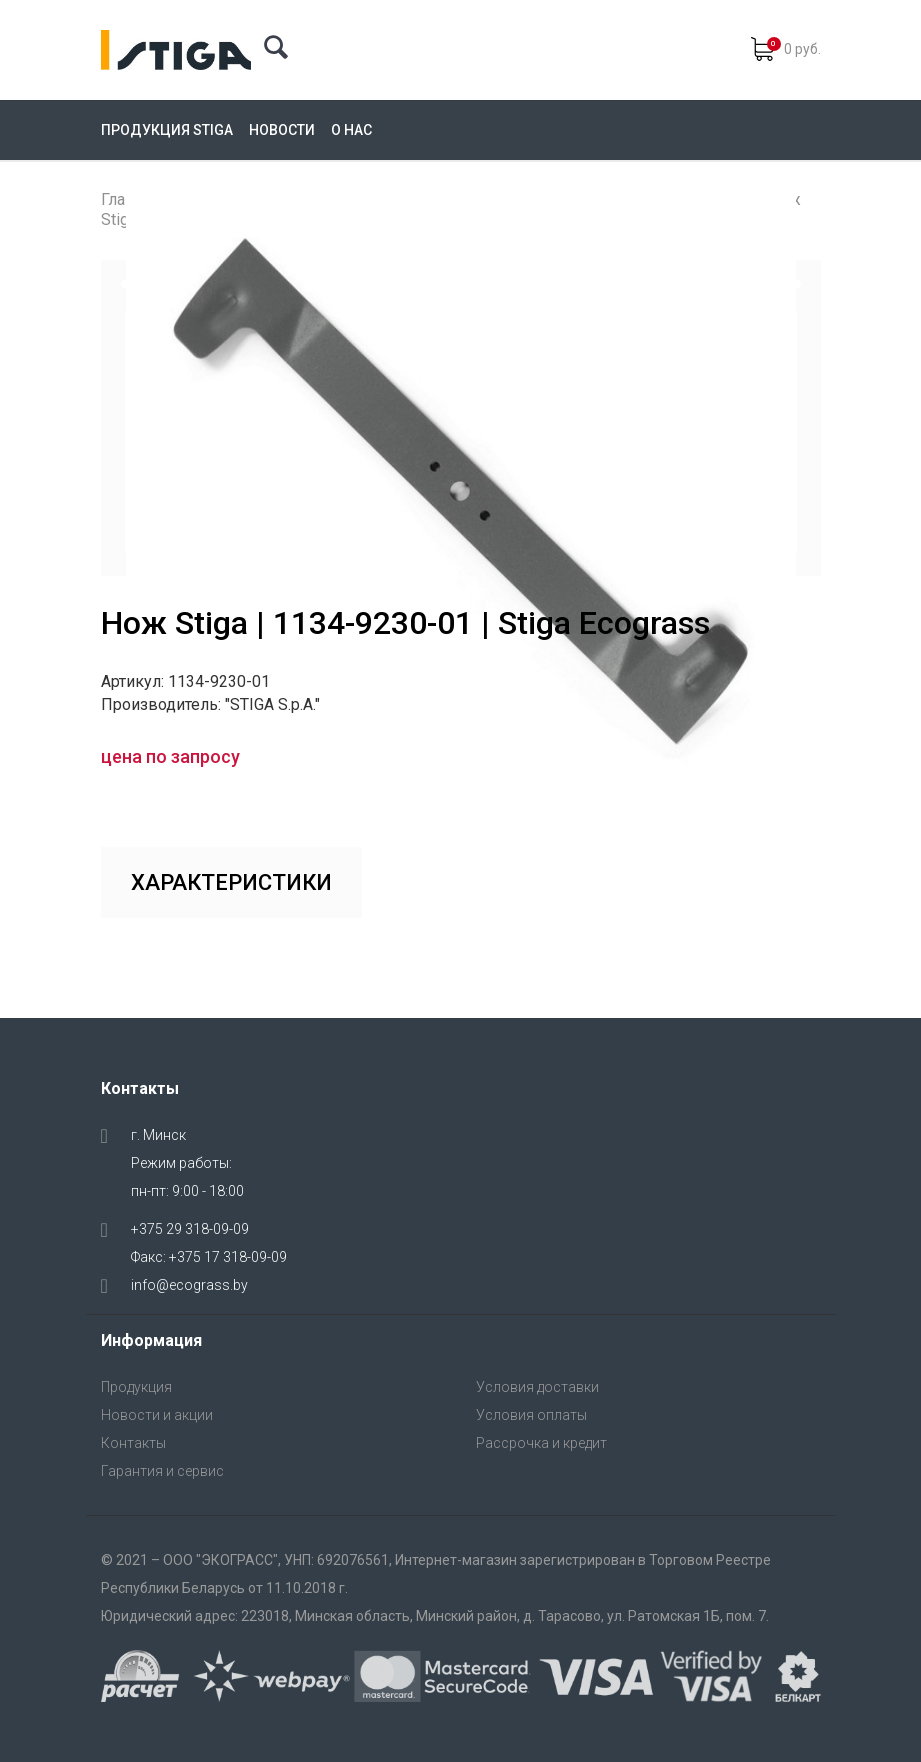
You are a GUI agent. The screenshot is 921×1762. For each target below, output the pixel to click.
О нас (351, 130)
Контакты (133, 1443)
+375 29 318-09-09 (190, 1229)
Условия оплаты (531, 1415)
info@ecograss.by (189, 1285)
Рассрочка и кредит (541, 1443)
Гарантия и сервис (162, 1471)
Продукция (136, 1387)
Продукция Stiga (167, 130)
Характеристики (231, 882)
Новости (282, 130)
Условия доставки (537, 1387)
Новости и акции (157, 1415)
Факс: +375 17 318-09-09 (209, 1257)
